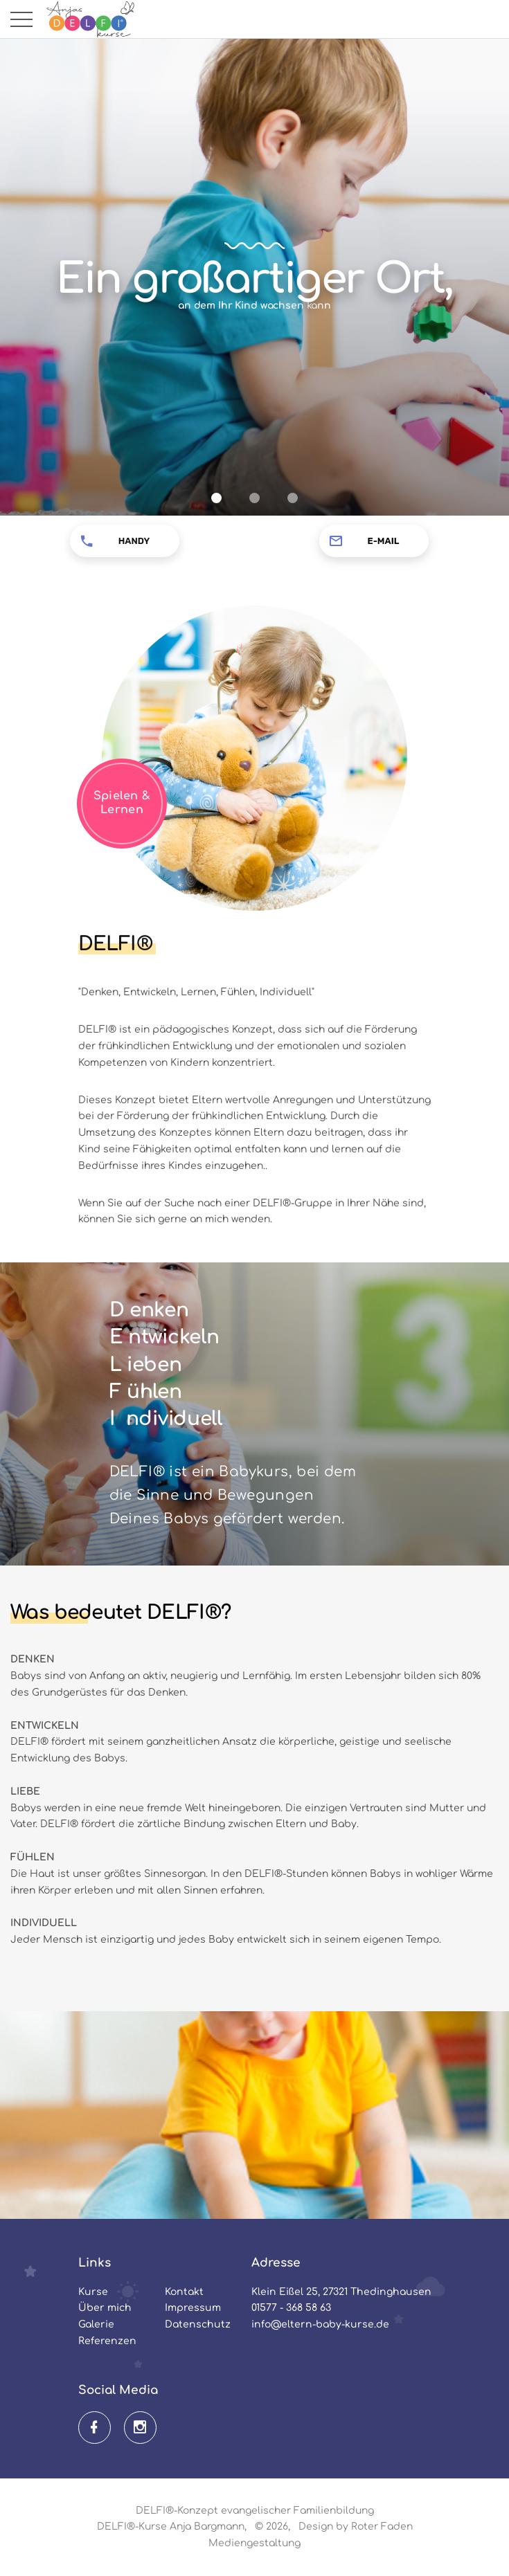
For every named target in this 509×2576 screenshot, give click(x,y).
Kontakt (184, 2292)
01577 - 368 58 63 (291, 2308)
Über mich (105, 2308)
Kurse (93, 2292)
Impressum (193, 2308)
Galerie (96, 2324)
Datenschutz (198, 2324)
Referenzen (107, 2341)
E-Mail (384, 541)
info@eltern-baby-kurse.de (320, 2324)
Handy (134, 541)
